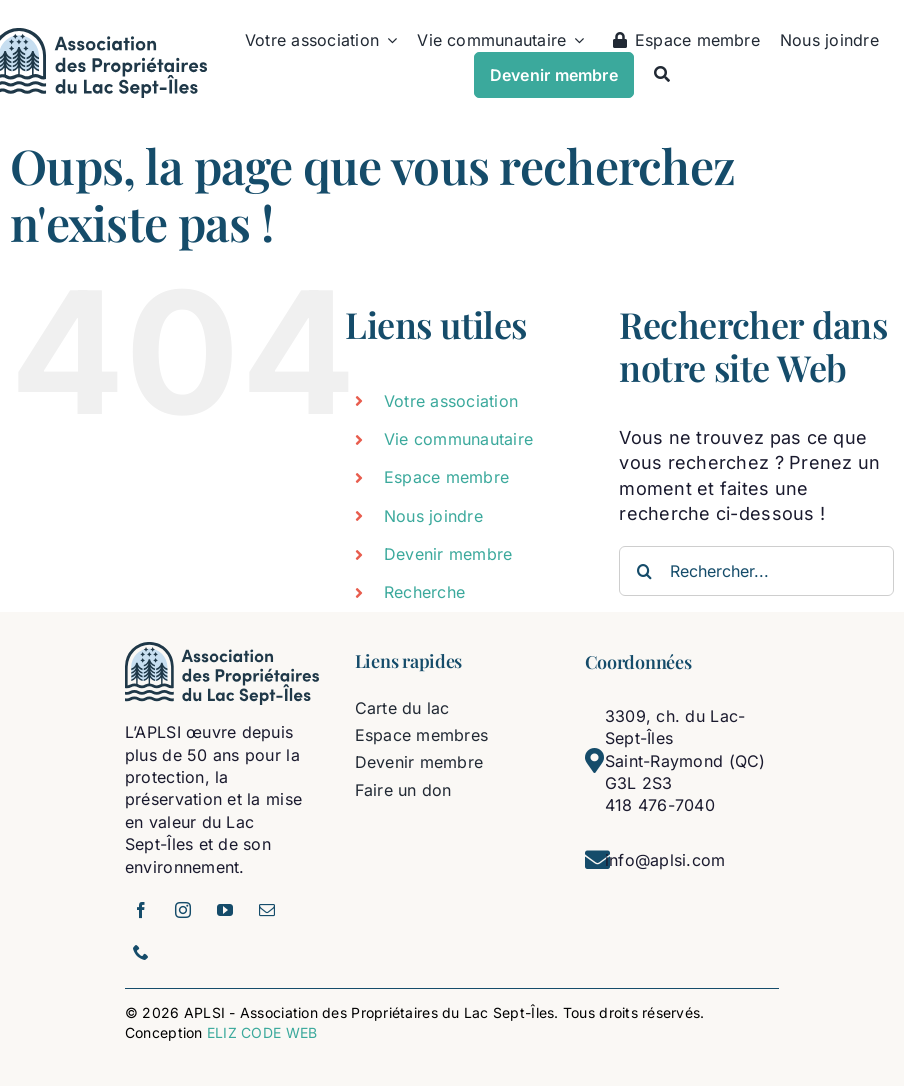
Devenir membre (448, 554)
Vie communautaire (459, 439)
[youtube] (225, 910)
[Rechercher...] (756, 571)
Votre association (451, 401)
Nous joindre (433, 516)
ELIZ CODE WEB (262, 1032)
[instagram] (183, 910)
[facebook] (141, 910)
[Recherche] (662, 74)
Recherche (424, 592)
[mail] (267, 910)
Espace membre (447, 477)
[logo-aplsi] (222, 650)
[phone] (141, 952)
